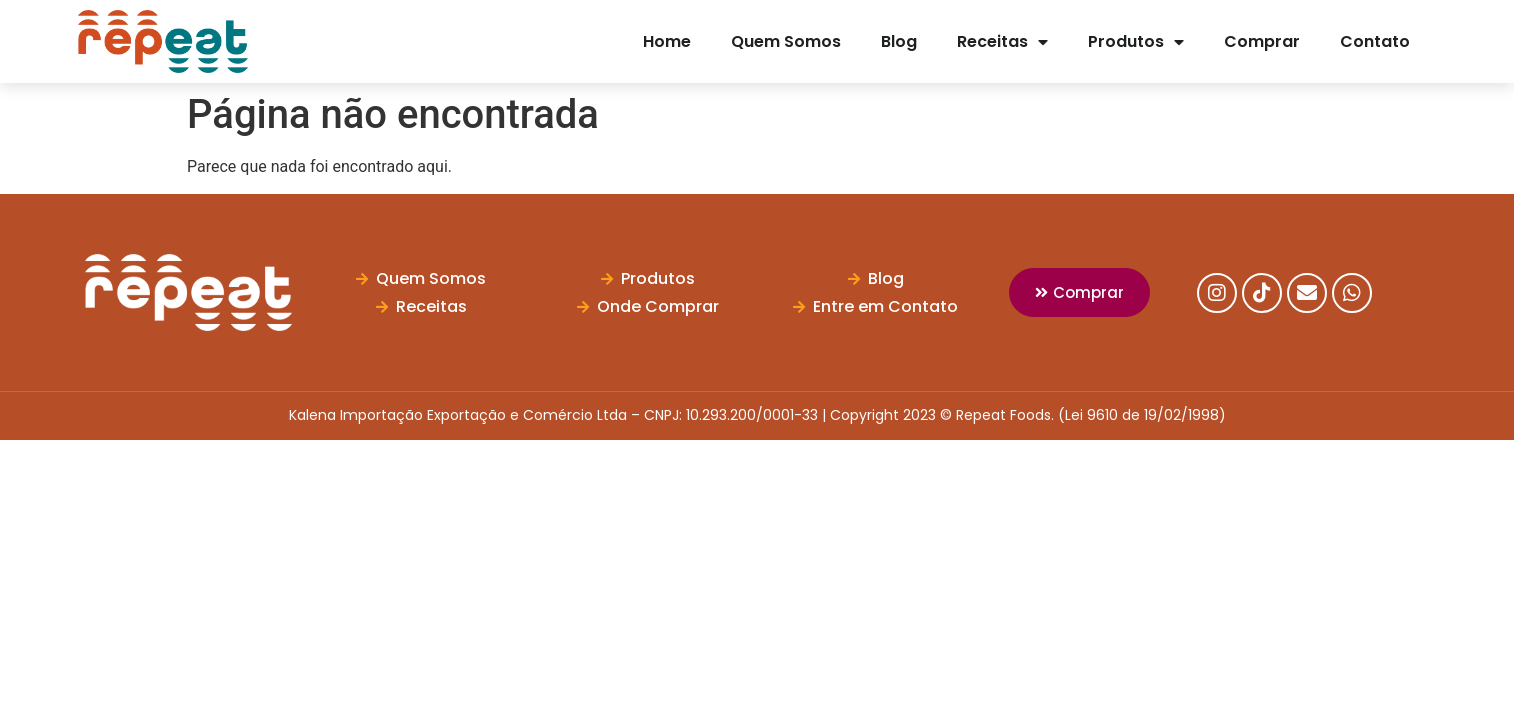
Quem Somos (786, 41)
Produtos (1136, 42)
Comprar (1262, 41)
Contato (1375, 41)
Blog (899, 41)
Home (667, 41)
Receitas (1002, 42)
